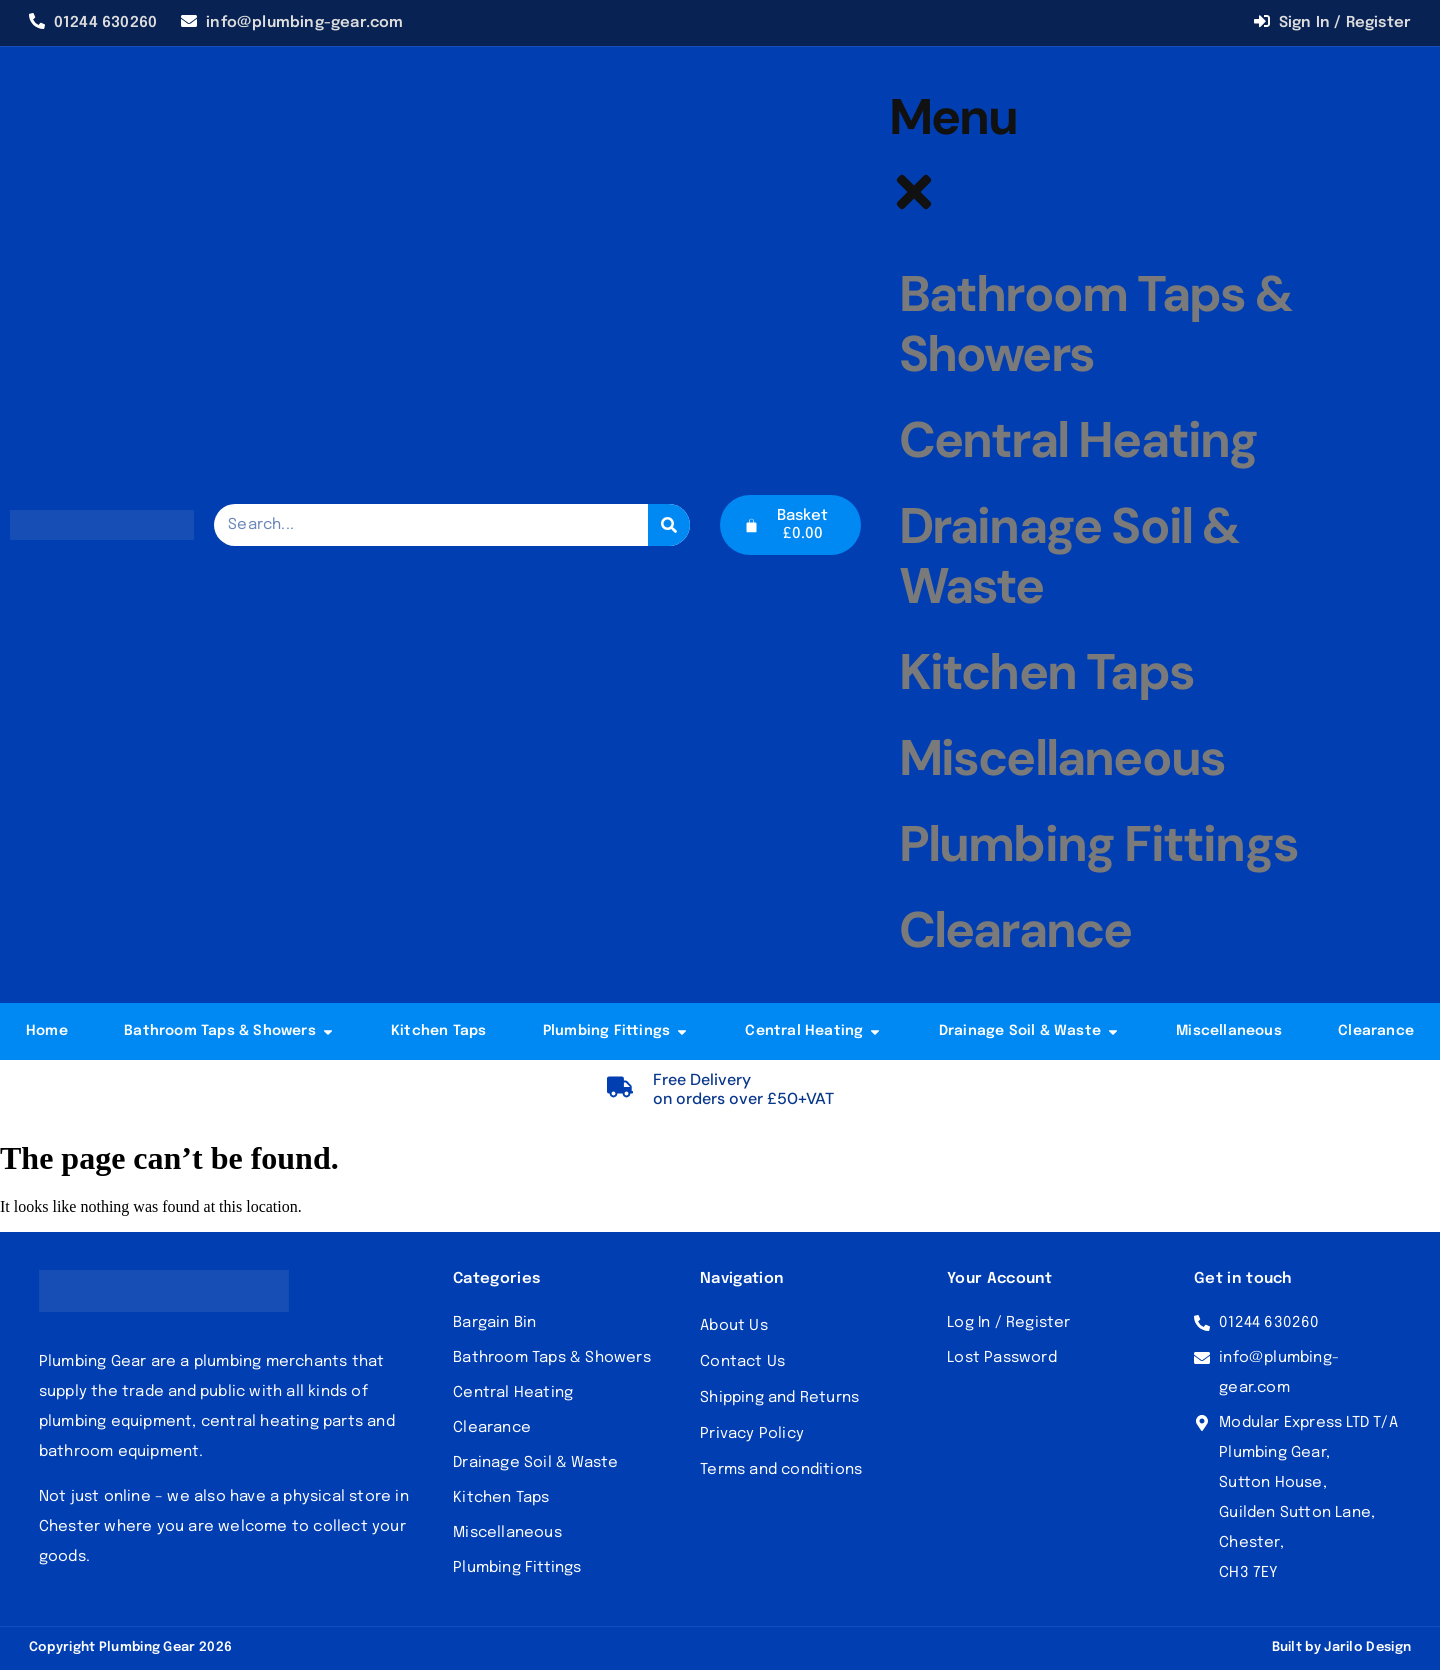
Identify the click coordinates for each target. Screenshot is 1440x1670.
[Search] (669, 525)
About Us (734, 1326)
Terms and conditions (781, 1470)
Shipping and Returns (779, 1398)
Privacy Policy (752, 1434)
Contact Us (742, 1362)
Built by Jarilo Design (1342, 1647)
